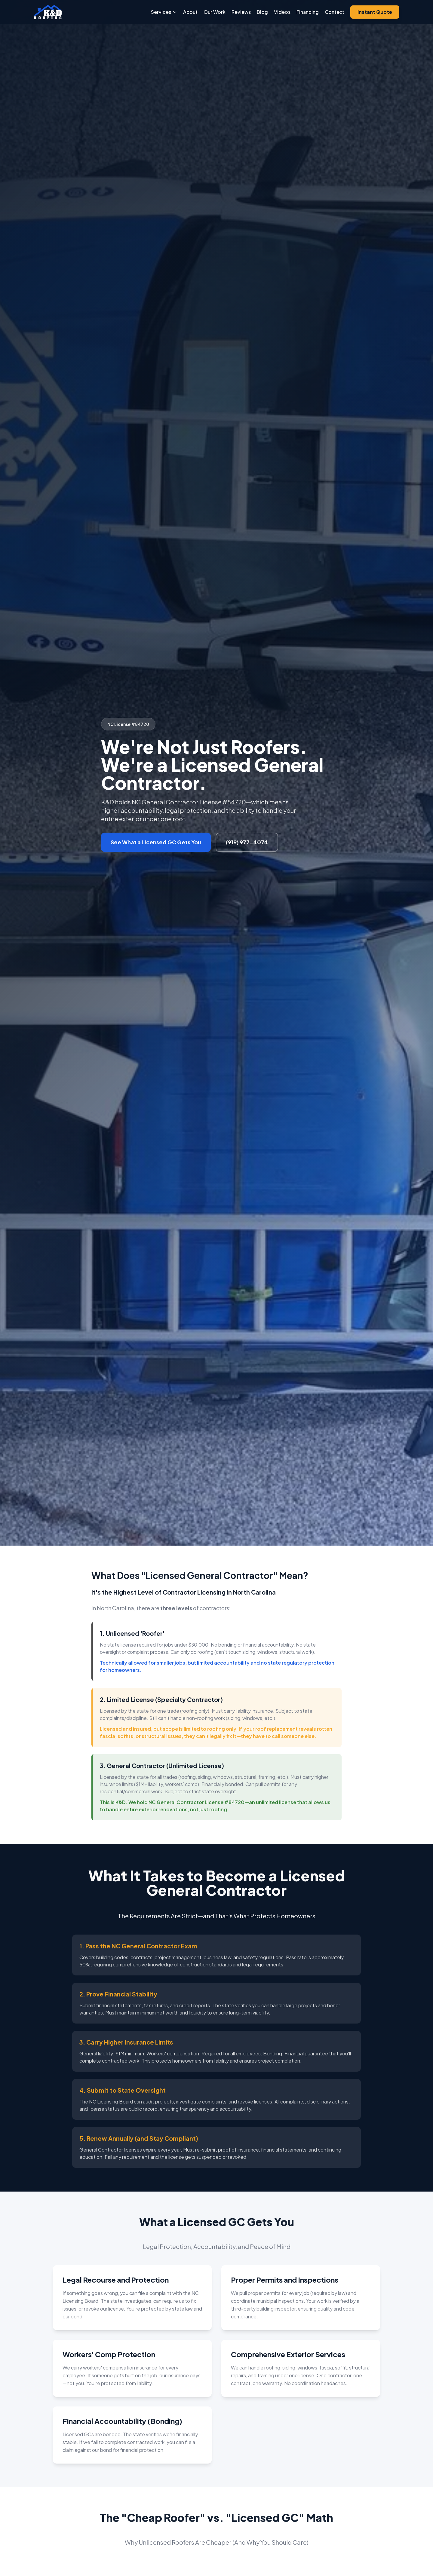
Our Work (215, 12)
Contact (334, 12)
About (190, 12)
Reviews (241, 12)
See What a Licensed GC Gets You (156, 842)
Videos (282, 12)
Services (164, 12)
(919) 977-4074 (247, 842)
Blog (262, 12)
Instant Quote (375, 12)
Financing (307, 12)
